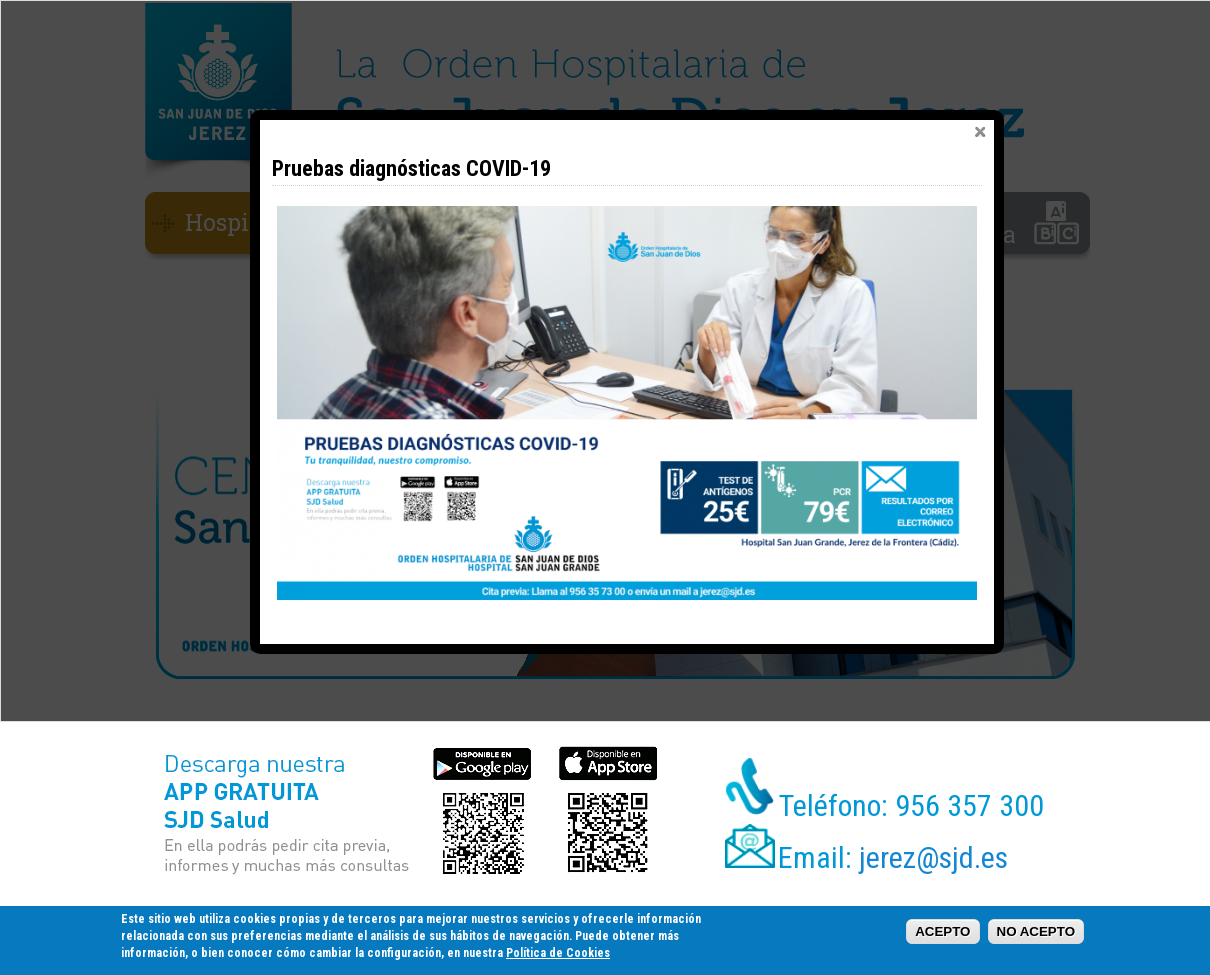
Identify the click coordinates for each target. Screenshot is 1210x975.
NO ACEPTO (1036, 931)
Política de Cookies (558, 953)
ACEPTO (942, 931)
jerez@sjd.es (933, 857)
